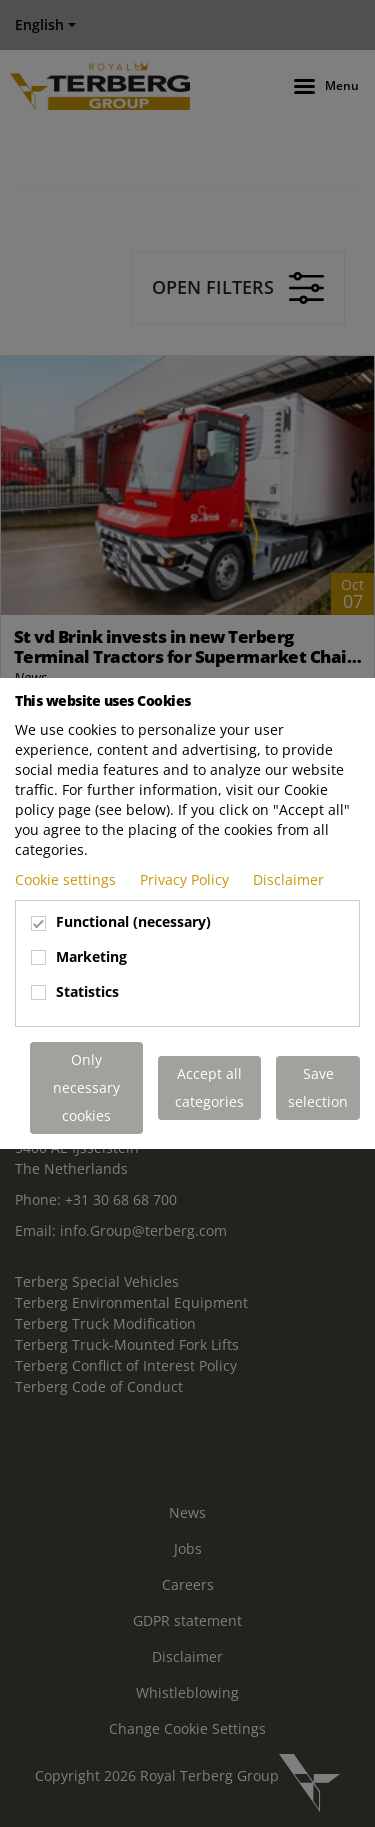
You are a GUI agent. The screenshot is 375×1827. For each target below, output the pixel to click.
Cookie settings (67, 879)
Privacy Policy (186, 879)
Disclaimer (288, 879)
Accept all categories (209, 1087)
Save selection (318, 1087)
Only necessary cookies (86, 1087)
